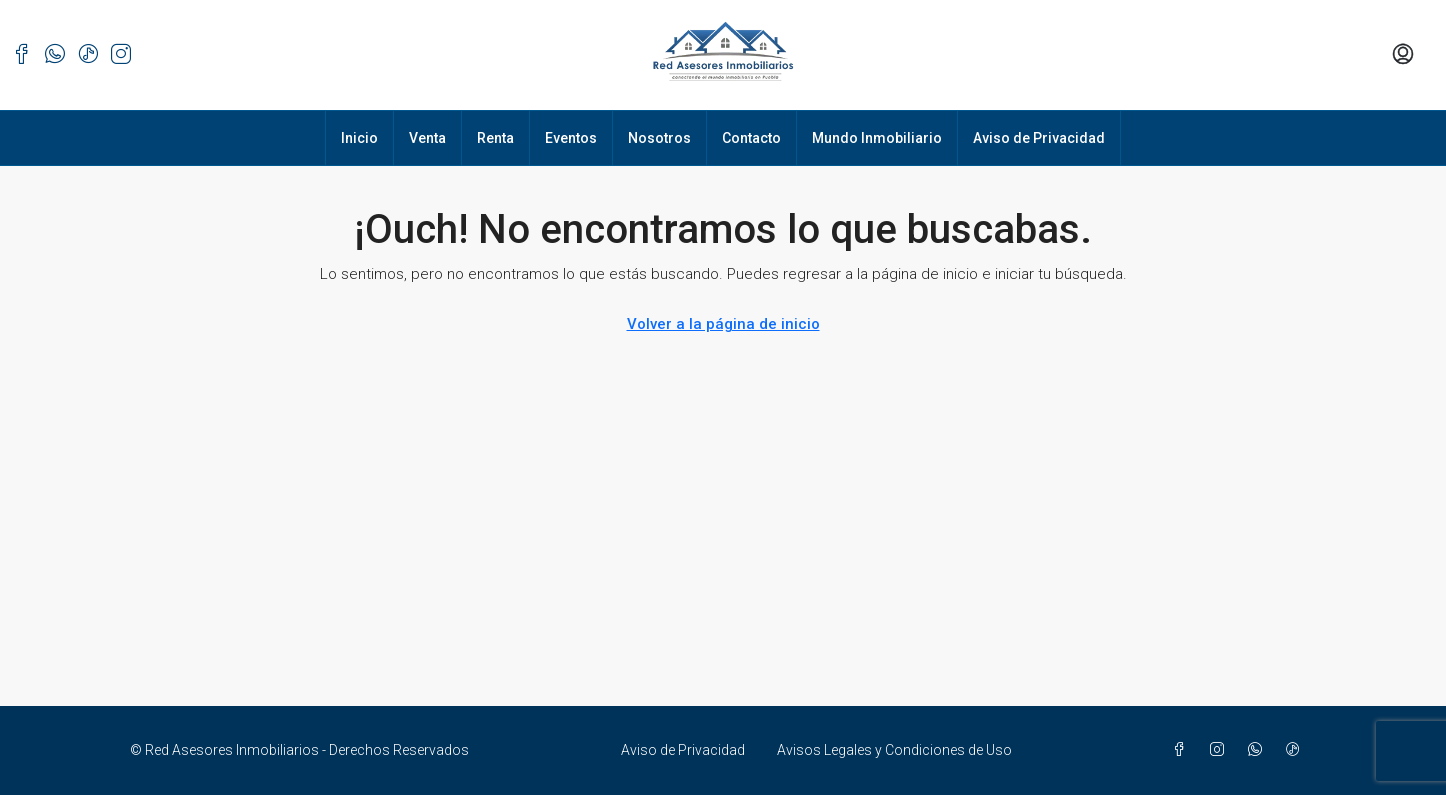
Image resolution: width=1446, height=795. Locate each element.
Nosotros (659, 138)
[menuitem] (1403, 55)
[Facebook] (1183, 750)
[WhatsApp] (1259, 750)
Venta (427, 138)
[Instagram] (1221, 750)
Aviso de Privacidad (1039, 138)
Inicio (359, 138)
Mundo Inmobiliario (877, 138)
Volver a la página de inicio (723, 324)
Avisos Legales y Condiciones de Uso (894, 750)
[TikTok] (1297, 750)
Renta (495, 138)
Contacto (751, 138)
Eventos (571, 138)
